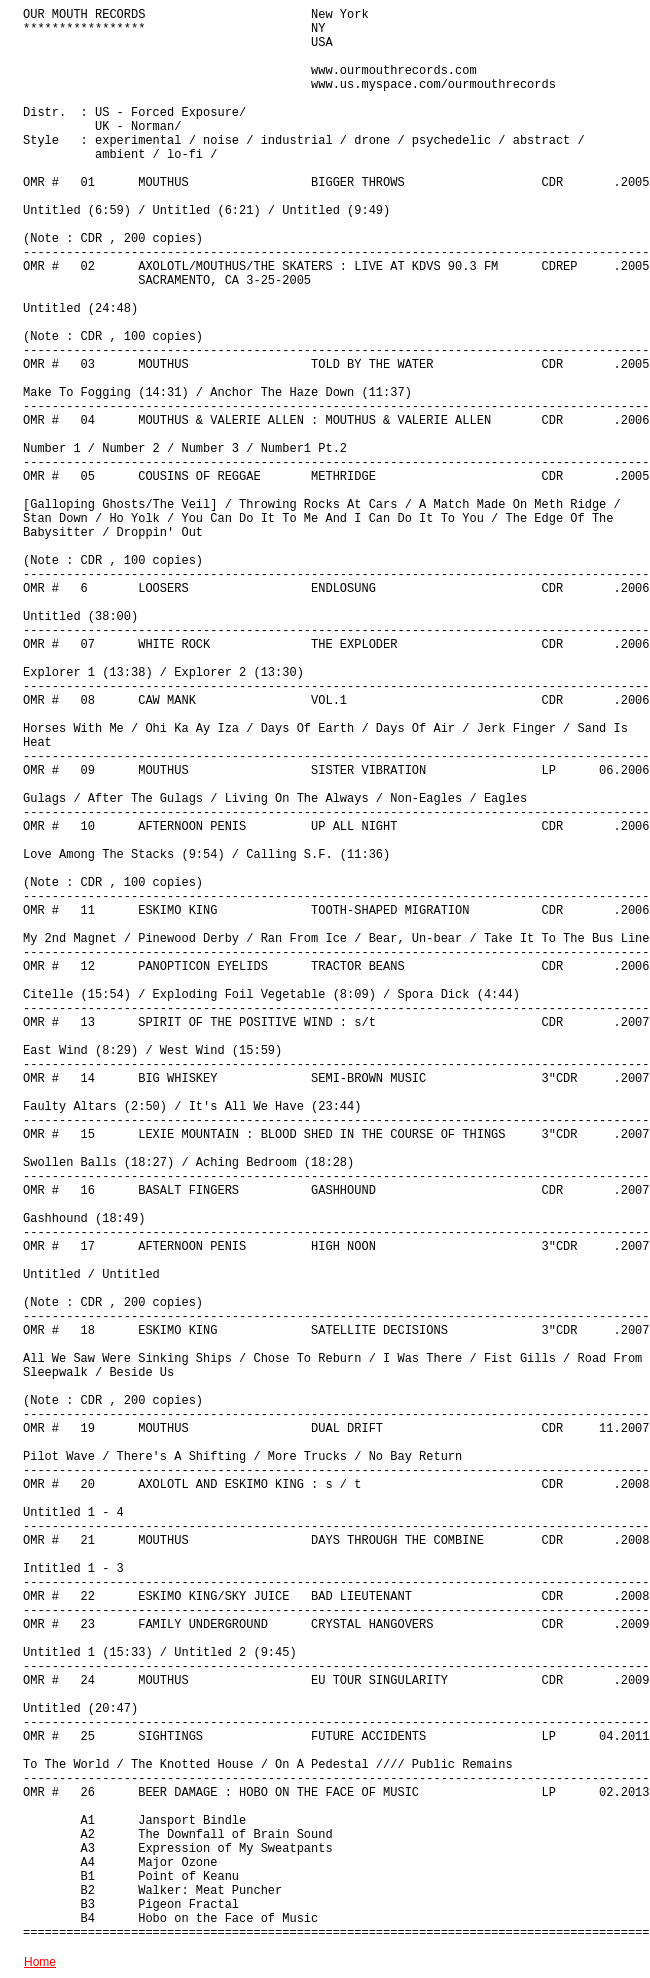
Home (40, 1962)
